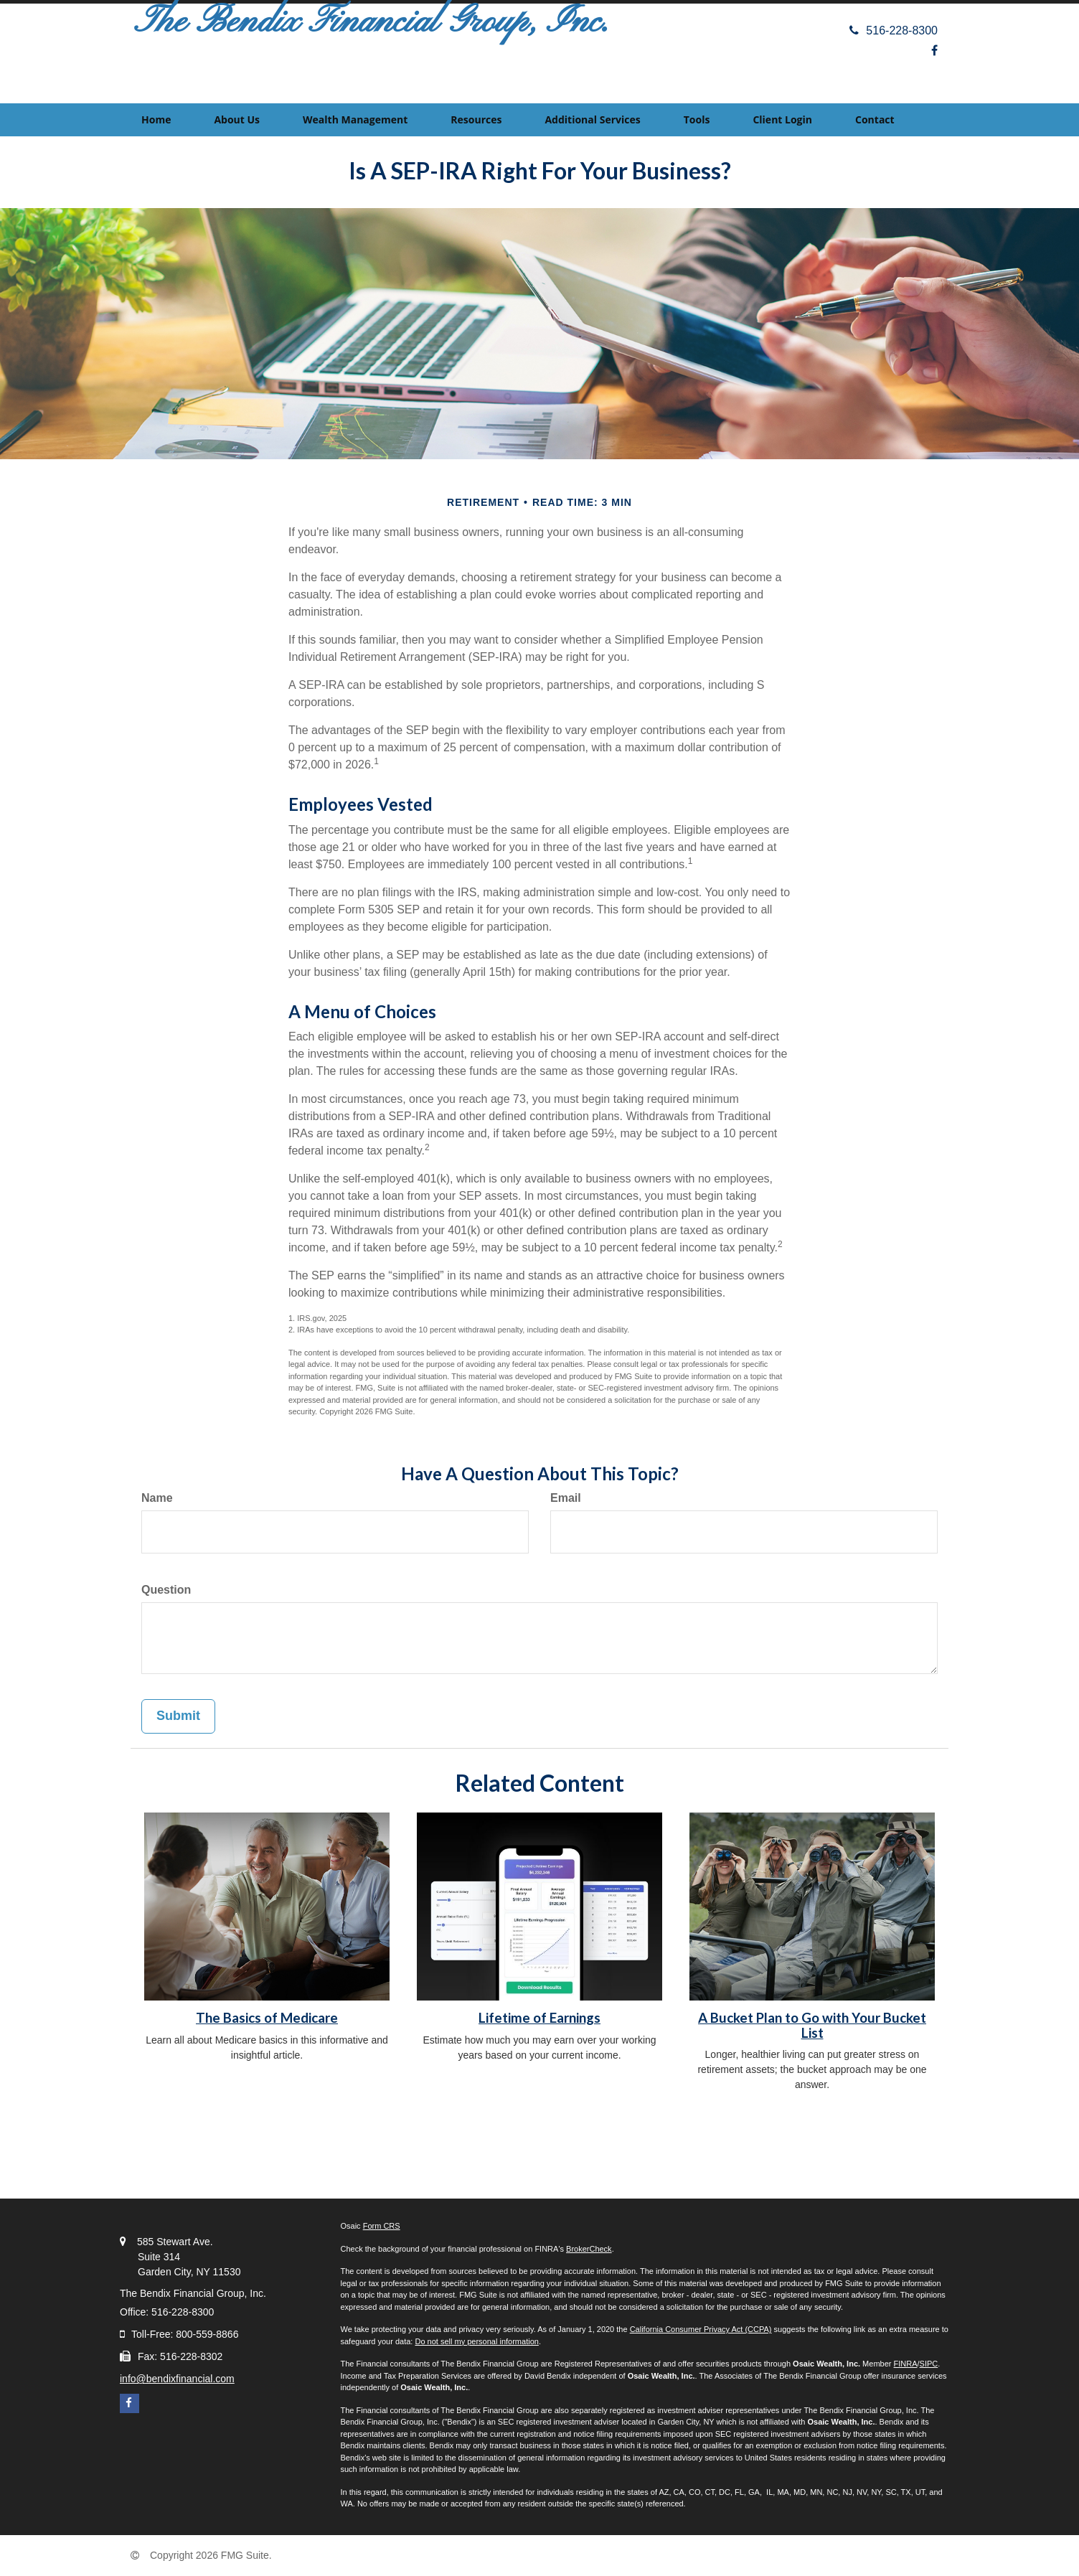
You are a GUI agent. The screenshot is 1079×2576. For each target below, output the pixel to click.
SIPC (929, 2363)
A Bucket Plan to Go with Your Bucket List (812, 2025)
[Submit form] (178, 1716)
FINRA (906, 2363)
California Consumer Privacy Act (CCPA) (701, 2329)
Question (166, 1590)
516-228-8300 (893, 30)
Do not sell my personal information (476, 2341)
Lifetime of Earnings (539, 2018)
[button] (236, 119)
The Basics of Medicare (267, 2018)
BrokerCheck (589, 2248)
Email (565, 1498)
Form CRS (381, 2226)
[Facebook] (934, 50)
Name (157, 1498)
